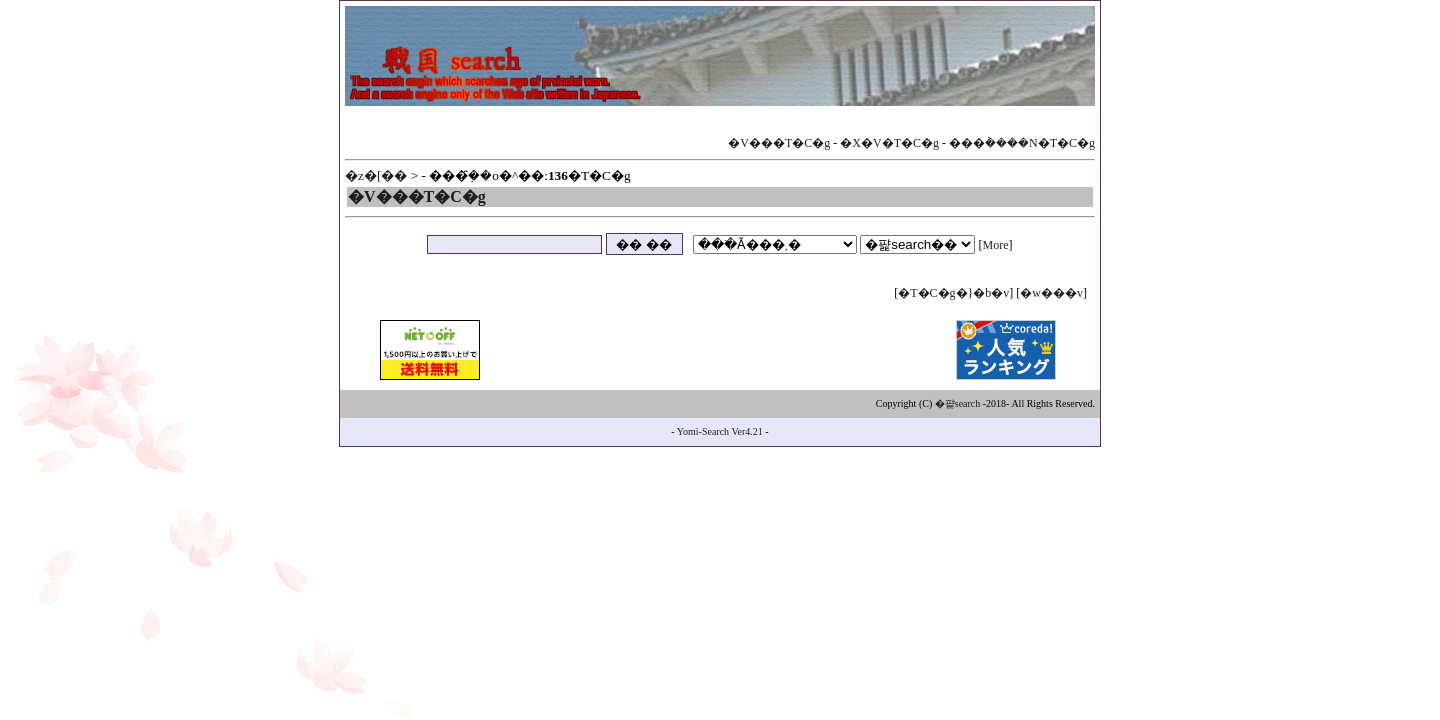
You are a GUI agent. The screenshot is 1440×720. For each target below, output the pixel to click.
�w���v (1051, 293)
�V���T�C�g (779, 143)
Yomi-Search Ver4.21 (720, 431)
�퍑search (958, 403)
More (996, 245)
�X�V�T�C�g (889, 143)
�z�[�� (376, 175)
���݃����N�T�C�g (1022, 143)
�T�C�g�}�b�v (953, 293)
